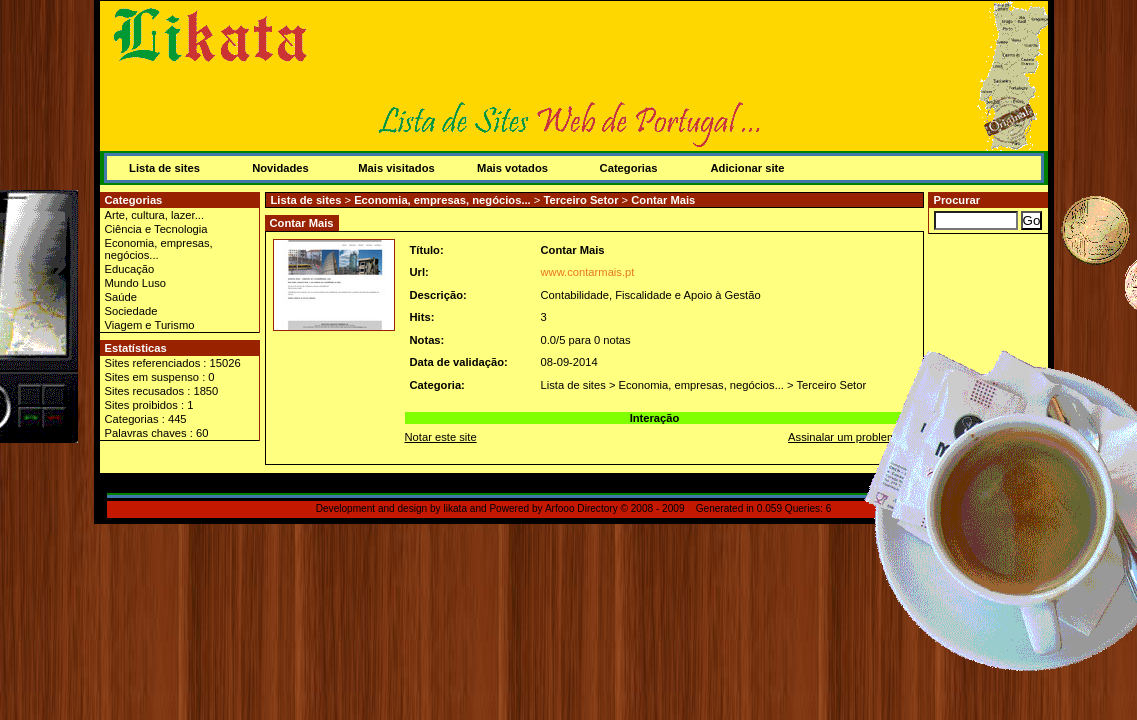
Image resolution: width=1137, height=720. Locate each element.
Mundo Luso (136, 283)
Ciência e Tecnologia (156, 229)
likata (455, 508)
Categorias (629, 168)
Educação (130, 269)
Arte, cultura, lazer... (155, 215)
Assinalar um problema (845, 437)
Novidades (280, 168)
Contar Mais (663, 200)
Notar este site (441, 437)
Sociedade (131, 311)
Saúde (121, 297)
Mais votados (512, 168)
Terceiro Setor (580, 200)
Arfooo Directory (581, 508)
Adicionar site (748, 168)
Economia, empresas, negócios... (159, 249)
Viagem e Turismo (150, 325)
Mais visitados (396, 168)
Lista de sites (164, 168)
